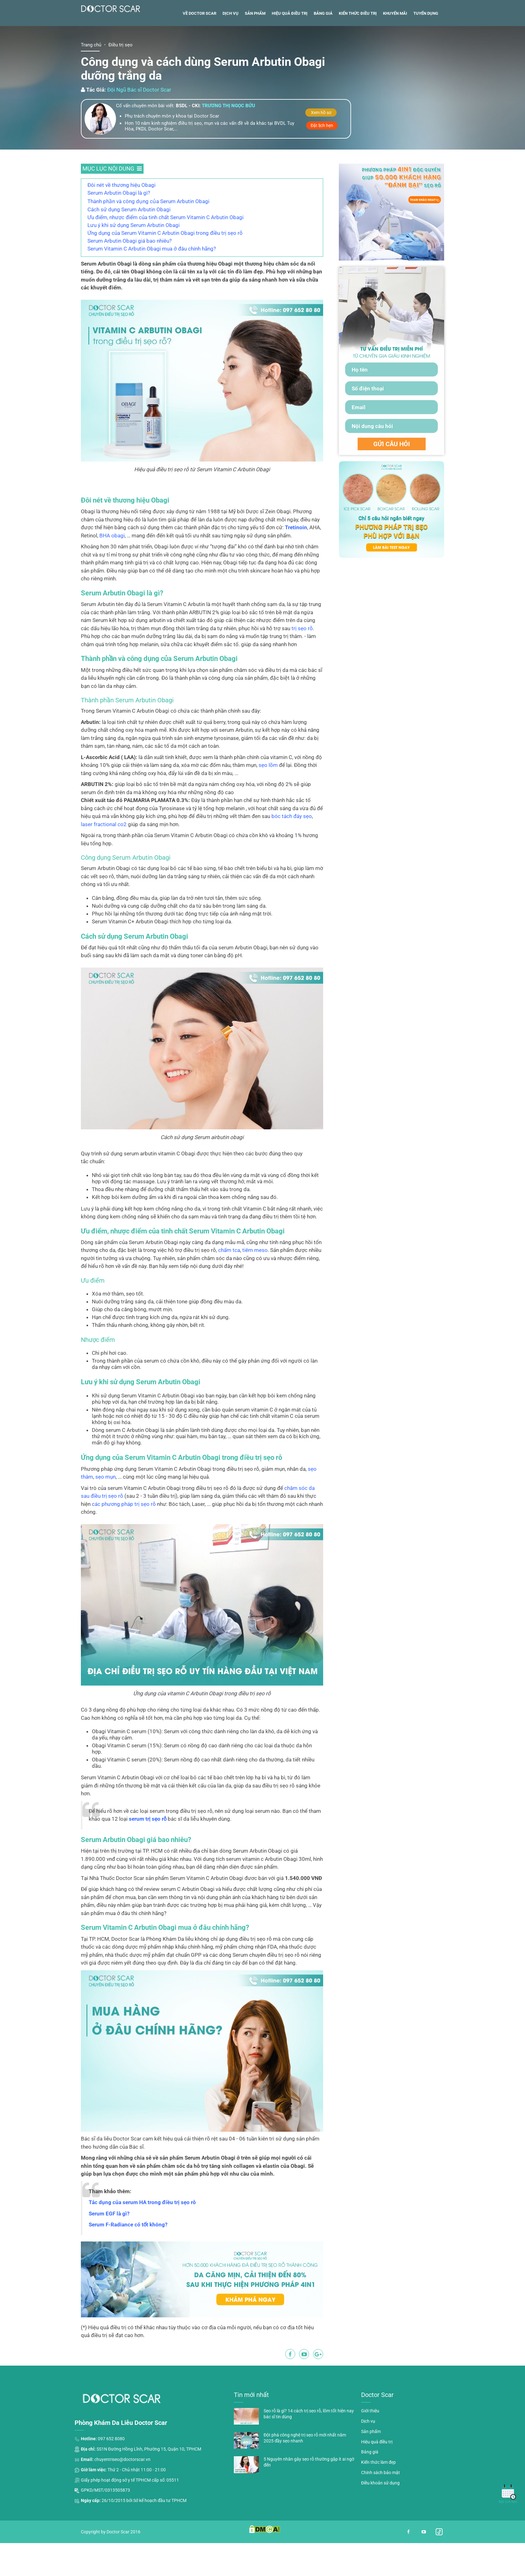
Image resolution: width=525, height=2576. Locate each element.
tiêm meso (255, 1285)
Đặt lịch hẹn (322, 160)
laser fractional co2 (104, 859)
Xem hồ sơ (321, 147)
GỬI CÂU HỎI (391, 479)
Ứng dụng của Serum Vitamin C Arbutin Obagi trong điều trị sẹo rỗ (165, 268)
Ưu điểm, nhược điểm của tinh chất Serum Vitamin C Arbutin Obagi (165, 252)
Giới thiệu (370, 2445)
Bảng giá (323, 48)
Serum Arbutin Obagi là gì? (118, 228)
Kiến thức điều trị (358, 48)
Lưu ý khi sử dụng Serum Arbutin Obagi (133, 260)
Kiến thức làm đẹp (378, 2497)
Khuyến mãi (395, 48)
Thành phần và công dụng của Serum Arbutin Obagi (148, 236)
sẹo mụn (105, 1512)
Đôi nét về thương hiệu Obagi (121, 220)
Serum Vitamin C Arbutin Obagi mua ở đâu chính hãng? (151, 284)
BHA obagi (112, 570)
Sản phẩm (255, 48)
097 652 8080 (111, 2473)
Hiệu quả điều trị (289, 48)
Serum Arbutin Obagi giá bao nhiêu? (129, 276)
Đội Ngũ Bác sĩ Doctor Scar (139, 125)
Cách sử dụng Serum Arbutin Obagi (129, 244)
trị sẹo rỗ (302, 663)
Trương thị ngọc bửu (228, 141)
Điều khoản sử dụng (380, 2518)
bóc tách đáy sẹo (291, 851)
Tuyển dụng (425, 48)
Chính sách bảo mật (380, 2507)
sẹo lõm (268, 800)
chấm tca (229, 1285)
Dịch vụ (231, 48)
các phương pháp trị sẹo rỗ (124, 1539)
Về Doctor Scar (199, 48)
